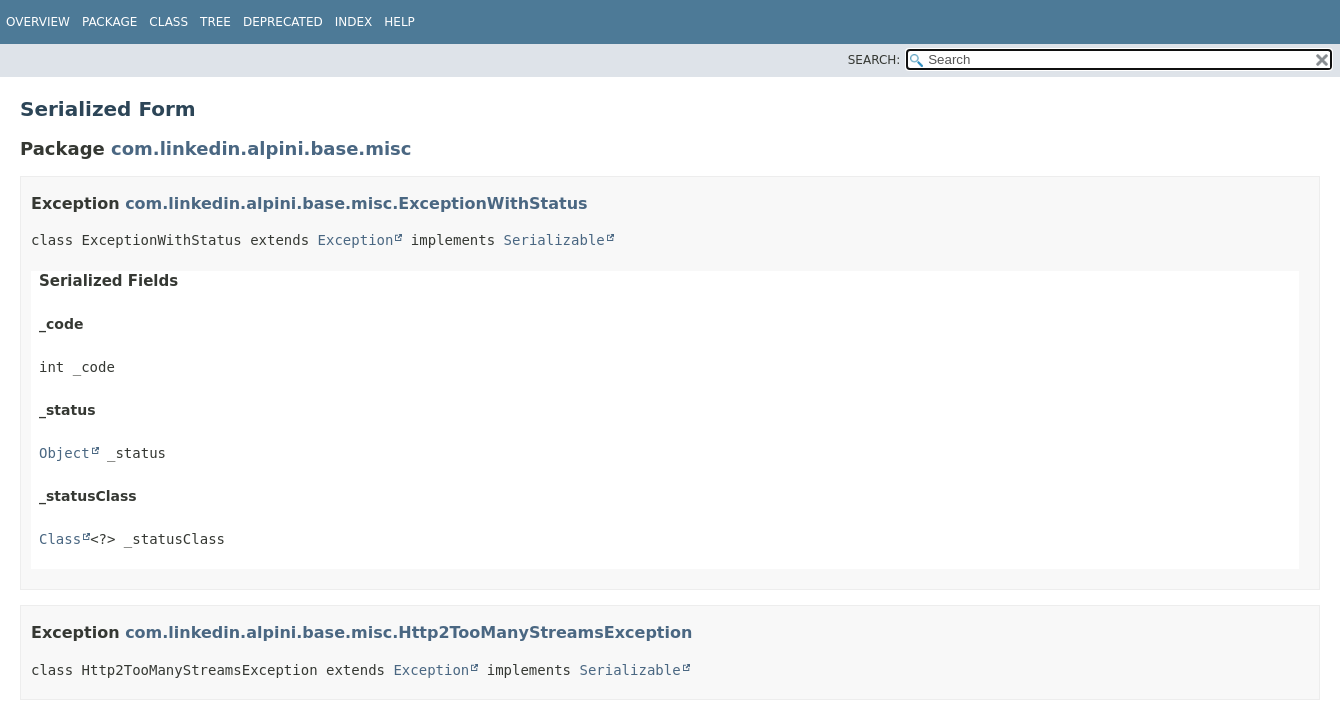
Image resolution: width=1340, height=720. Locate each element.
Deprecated (283, 22)
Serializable (554, 240)
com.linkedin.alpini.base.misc (261, 148)
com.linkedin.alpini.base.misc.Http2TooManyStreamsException (408, 632)
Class (60, 539)
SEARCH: (874, 60)
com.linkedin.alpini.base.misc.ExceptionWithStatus (356, 203)
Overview (38, 22)
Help (399, 22)
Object (64, 453)
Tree (215, 22)
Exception (356, 240)
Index (354, 22)
